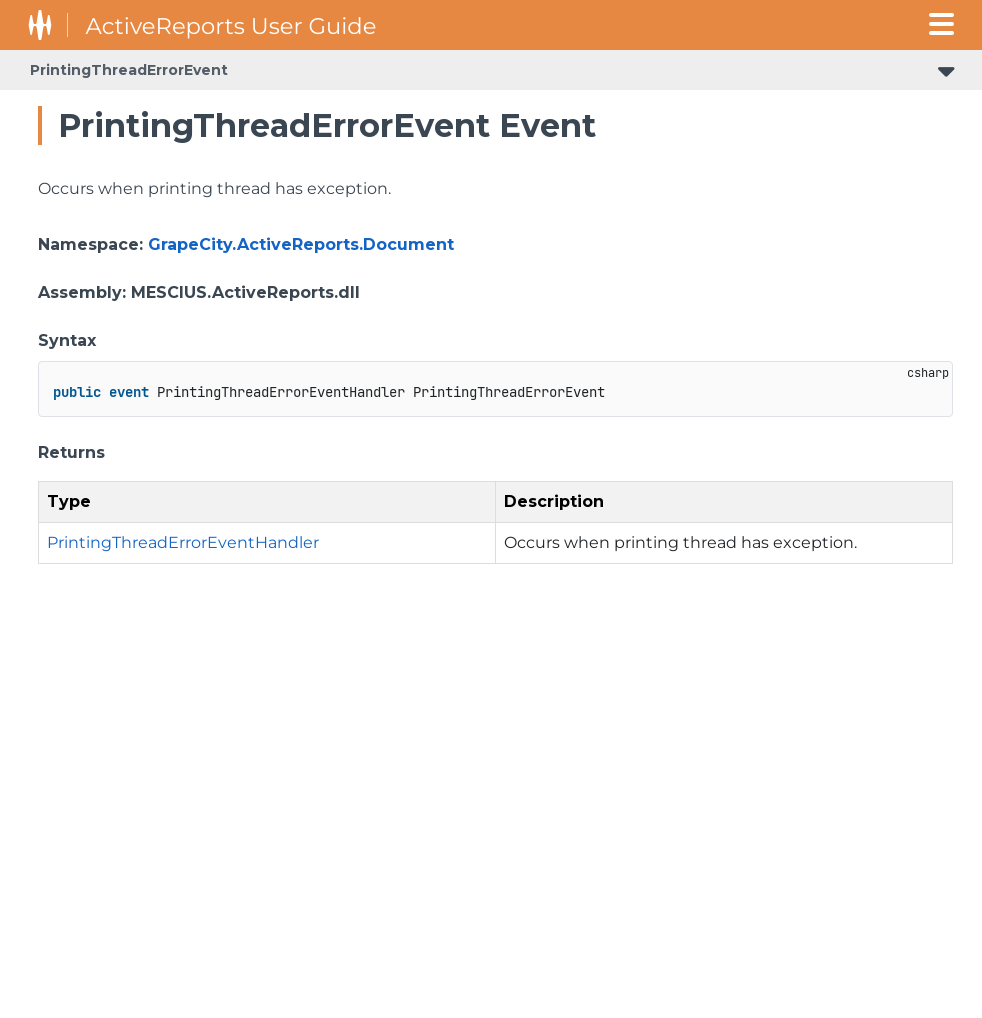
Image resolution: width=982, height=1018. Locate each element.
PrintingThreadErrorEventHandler (183, 542)
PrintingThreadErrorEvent (129, 70)
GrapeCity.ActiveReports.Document (301, 244)
